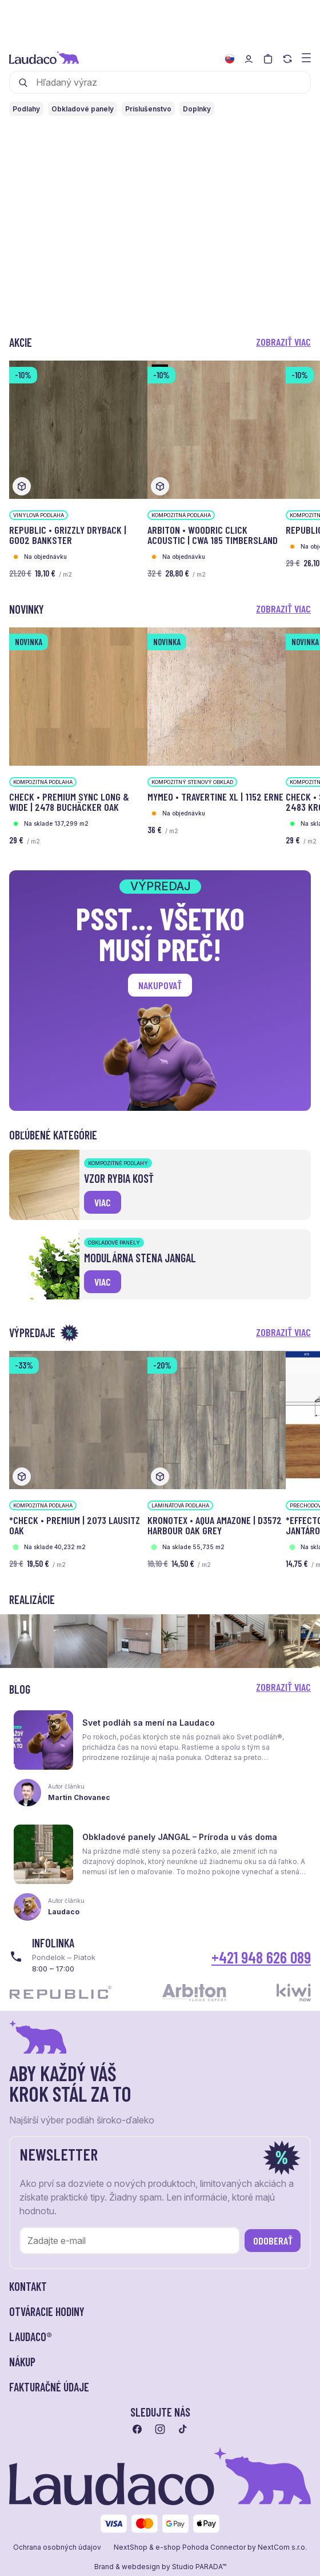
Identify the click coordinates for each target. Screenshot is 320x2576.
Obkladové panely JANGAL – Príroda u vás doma (179, 1837)
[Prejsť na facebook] (137, 2429)
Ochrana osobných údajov (57, 2547)
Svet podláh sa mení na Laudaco (148, 1722)
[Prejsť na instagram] (160, 2429)
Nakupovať (160, 985)
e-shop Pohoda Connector (200, 2547)
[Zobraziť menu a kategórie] (306, 57)
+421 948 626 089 (261, 1957)
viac (102, 1202)
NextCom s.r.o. (282, 2547)
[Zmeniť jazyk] (229, 58)
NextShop (130, 2547)
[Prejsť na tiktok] (183, 2429)
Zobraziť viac (283, 342)
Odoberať (273, 2240)
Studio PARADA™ (199, 2566)
